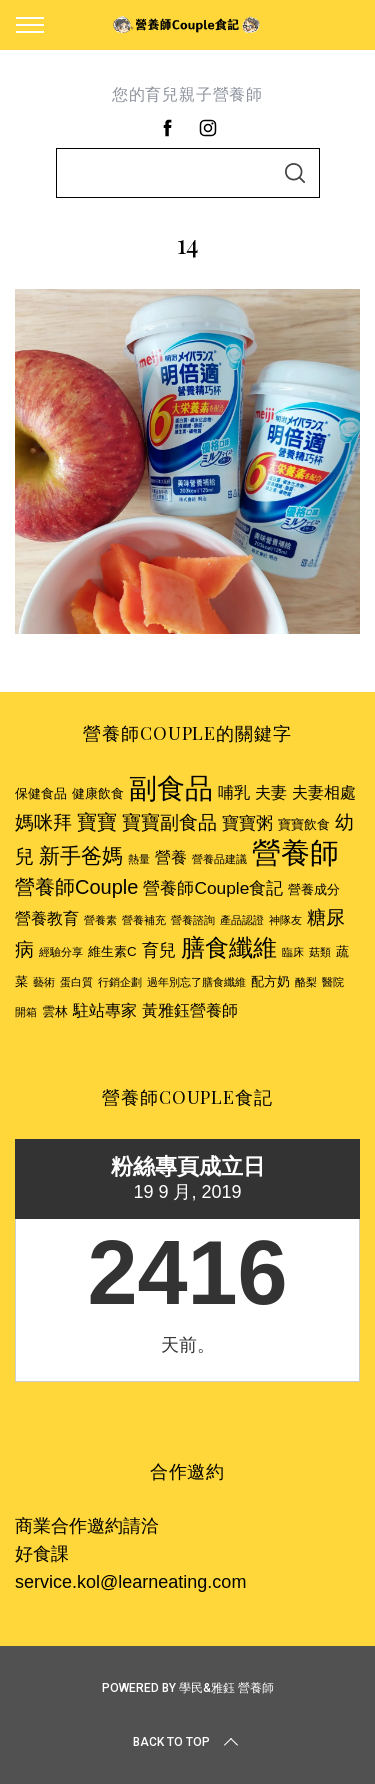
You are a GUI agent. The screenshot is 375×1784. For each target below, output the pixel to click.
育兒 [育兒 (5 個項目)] (159, 950)
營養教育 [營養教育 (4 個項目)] (47, 918)
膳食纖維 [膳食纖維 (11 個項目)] (229, 947)
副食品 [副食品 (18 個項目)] (171, 788)
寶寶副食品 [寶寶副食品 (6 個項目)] (169, 822)
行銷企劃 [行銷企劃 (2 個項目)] (120, 982)
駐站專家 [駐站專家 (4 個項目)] (105, 1010)
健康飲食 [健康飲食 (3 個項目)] (98, 793)
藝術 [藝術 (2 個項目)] (44, 982)
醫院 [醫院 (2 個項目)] (333, 982)
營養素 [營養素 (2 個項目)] (100, 920)
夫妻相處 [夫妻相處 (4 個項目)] (324, 792)
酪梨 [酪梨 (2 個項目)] (306, 982)
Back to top (187, 1742)
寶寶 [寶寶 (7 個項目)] (97, 822)
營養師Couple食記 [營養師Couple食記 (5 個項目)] (213, 888)
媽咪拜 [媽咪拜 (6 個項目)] (43, 822)
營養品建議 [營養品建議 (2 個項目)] (219, 859)
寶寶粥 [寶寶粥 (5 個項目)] (247, 823)
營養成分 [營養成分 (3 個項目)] (314, 889)
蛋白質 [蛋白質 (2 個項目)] (76, 982)
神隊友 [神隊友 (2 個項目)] (285, 920)
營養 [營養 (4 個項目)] (171, 857)
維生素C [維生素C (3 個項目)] (112, 951)
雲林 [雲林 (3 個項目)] (55, 1011)
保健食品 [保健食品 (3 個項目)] (41, 793)
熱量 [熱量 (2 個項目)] (139, 859)
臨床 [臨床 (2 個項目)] (293, 952)
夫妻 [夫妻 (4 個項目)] (271, 792)
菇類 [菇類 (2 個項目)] (320, 952)
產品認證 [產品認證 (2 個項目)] (242, 920)
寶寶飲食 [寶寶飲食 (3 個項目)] (304, 824)
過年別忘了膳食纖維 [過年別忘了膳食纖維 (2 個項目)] (196, 982)
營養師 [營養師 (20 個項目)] (295, 852)
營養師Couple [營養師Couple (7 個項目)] (76, 887)
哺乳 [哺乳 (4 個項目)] (234, 792)
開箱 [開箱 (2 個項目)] (26, 1012)
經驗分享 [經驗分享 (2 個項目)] (61, 952)
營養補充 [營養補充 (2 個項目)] (144, 920)
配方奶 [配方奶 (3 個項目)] (270, 981)
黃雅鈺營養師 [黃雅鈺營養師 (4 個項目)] (190, 1010)
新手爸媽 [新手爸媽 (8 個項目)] (81, 855)
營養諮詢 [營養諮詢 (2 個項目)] (193, 920)
